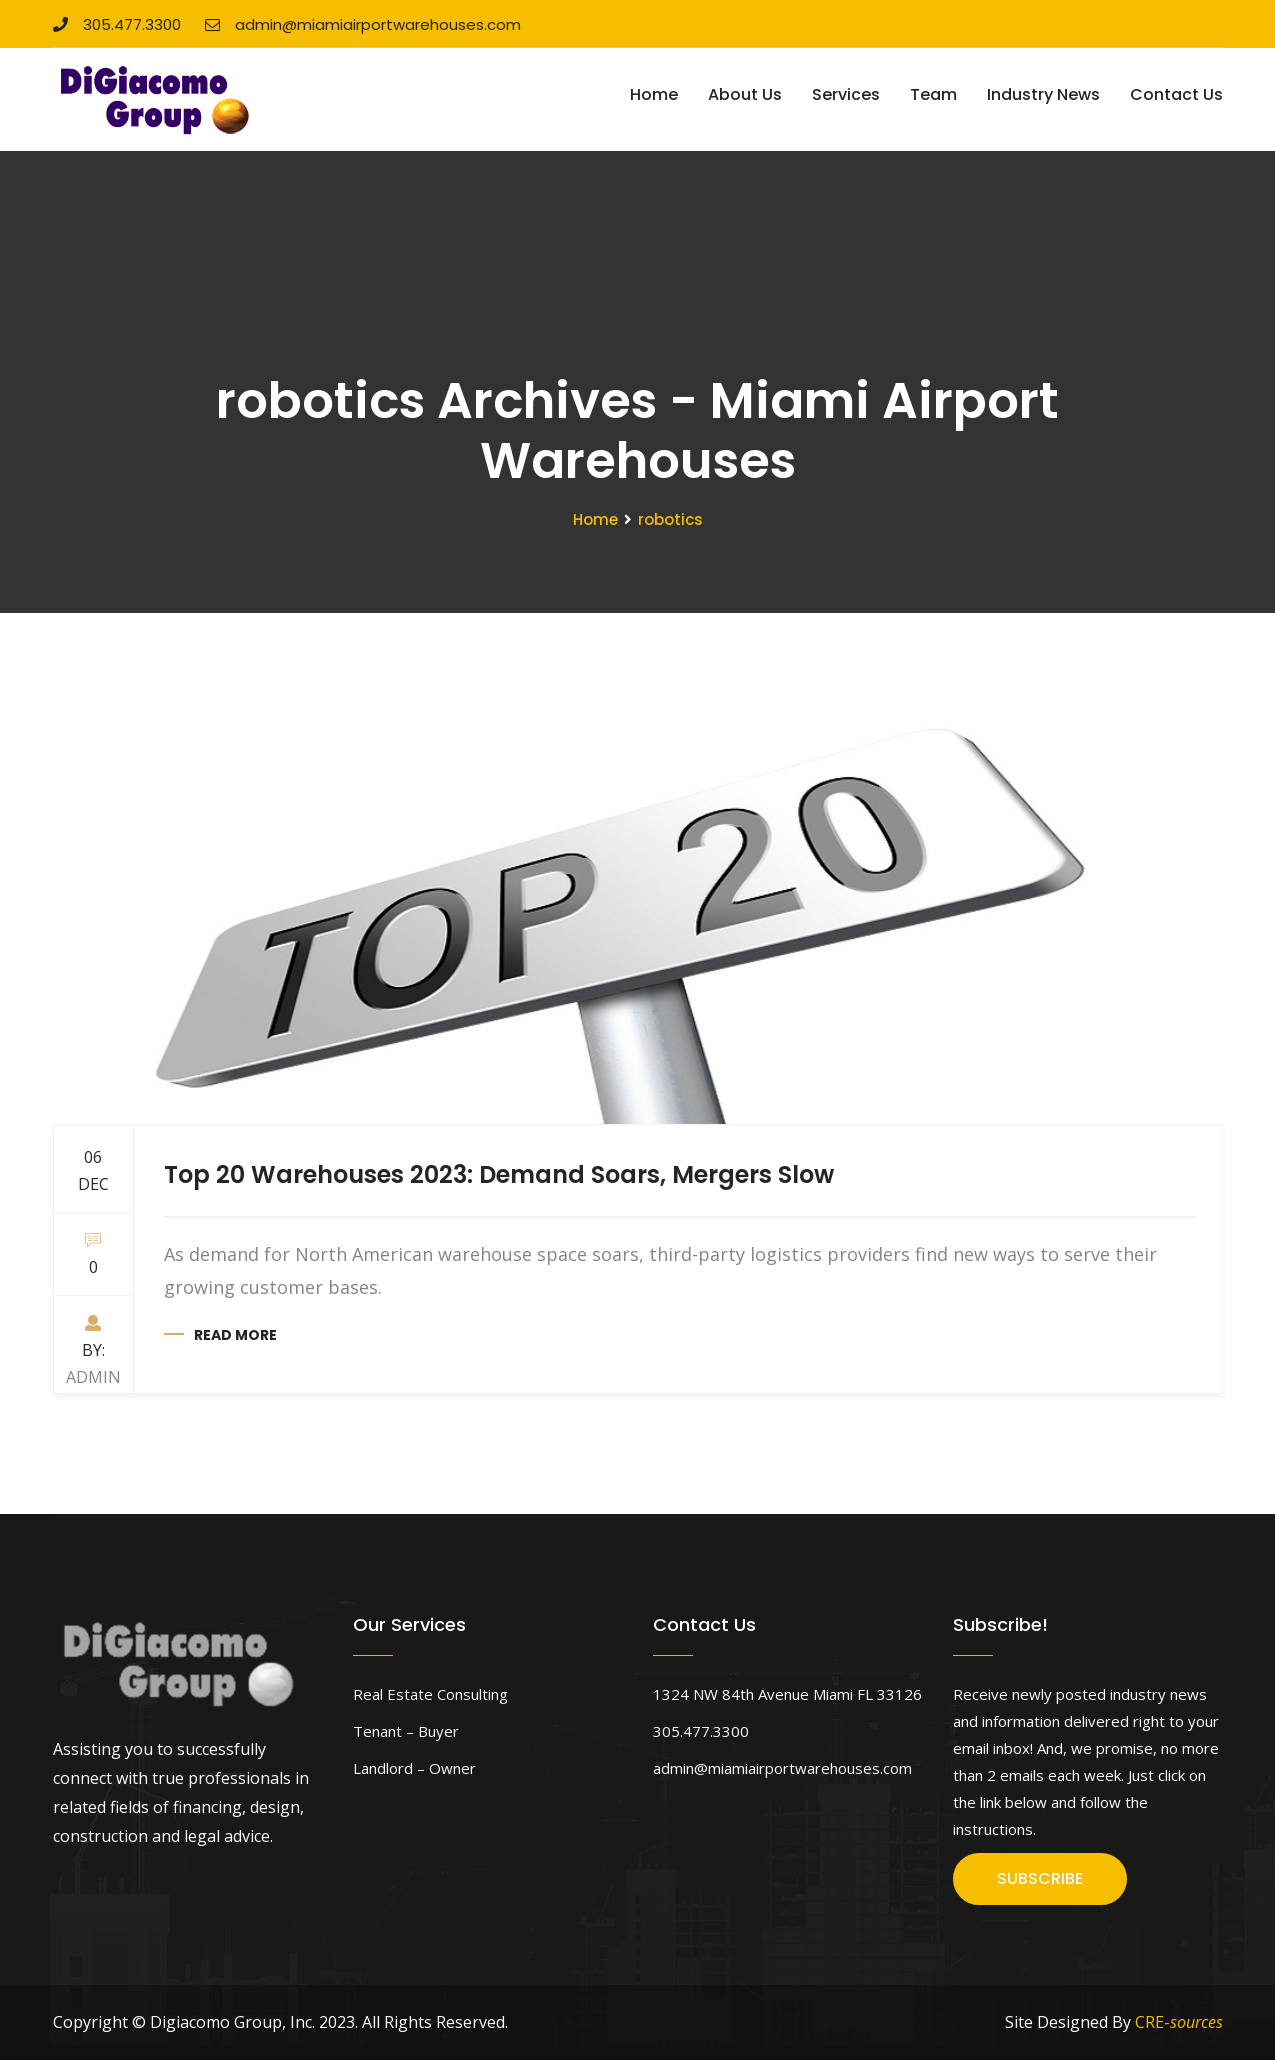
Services (846, 94)
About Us (745, 94)
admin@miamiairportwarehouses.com (363, 24)
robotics (670, 519)
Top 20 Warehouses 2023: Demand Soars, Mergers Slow (499, 1174)
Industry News (1043, 94)
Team (933, 94)
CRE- (1179, 2022)
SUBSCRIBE (1040, 1878)
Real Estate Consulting (430, 1694)
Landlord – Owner (414, 1768)
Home (654, 94)
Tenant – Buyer (406, 1731)
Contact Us (1176, 94)
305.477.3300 (117, 24)
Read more (235, 1335)
